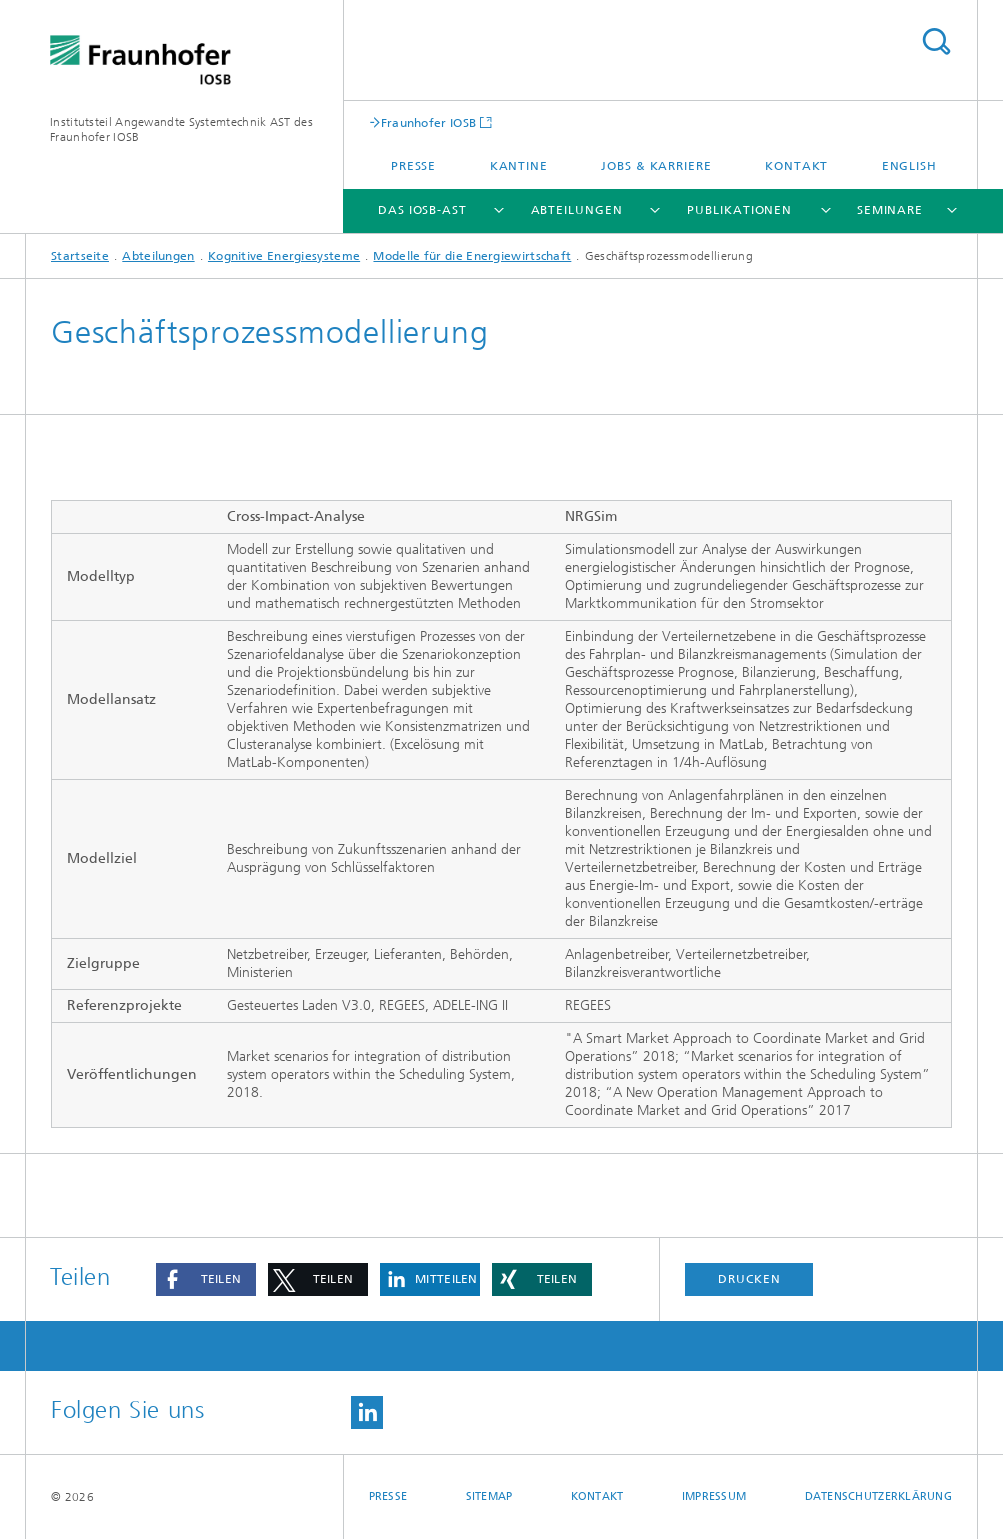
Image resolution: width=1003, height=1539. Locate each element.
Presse (413, 166)
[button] (206, 1279)
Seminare (890, 210)
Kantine (519, 166)
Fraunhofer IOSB (429, 122)
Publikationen (739, 210)
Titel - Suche (936, 41)
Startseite (80, 256)
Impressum (714, 1496)
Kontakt (796, 166)
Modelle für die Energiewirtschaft (472, 256)
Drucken (749, 1279)
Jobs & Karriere (656, 166)
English (909, 166)
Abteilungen (577, 210)
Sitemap (489, 1496)
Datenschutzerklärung (879, 1496)
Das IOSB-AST (422, 210)
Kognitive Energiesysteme (284, 256)
